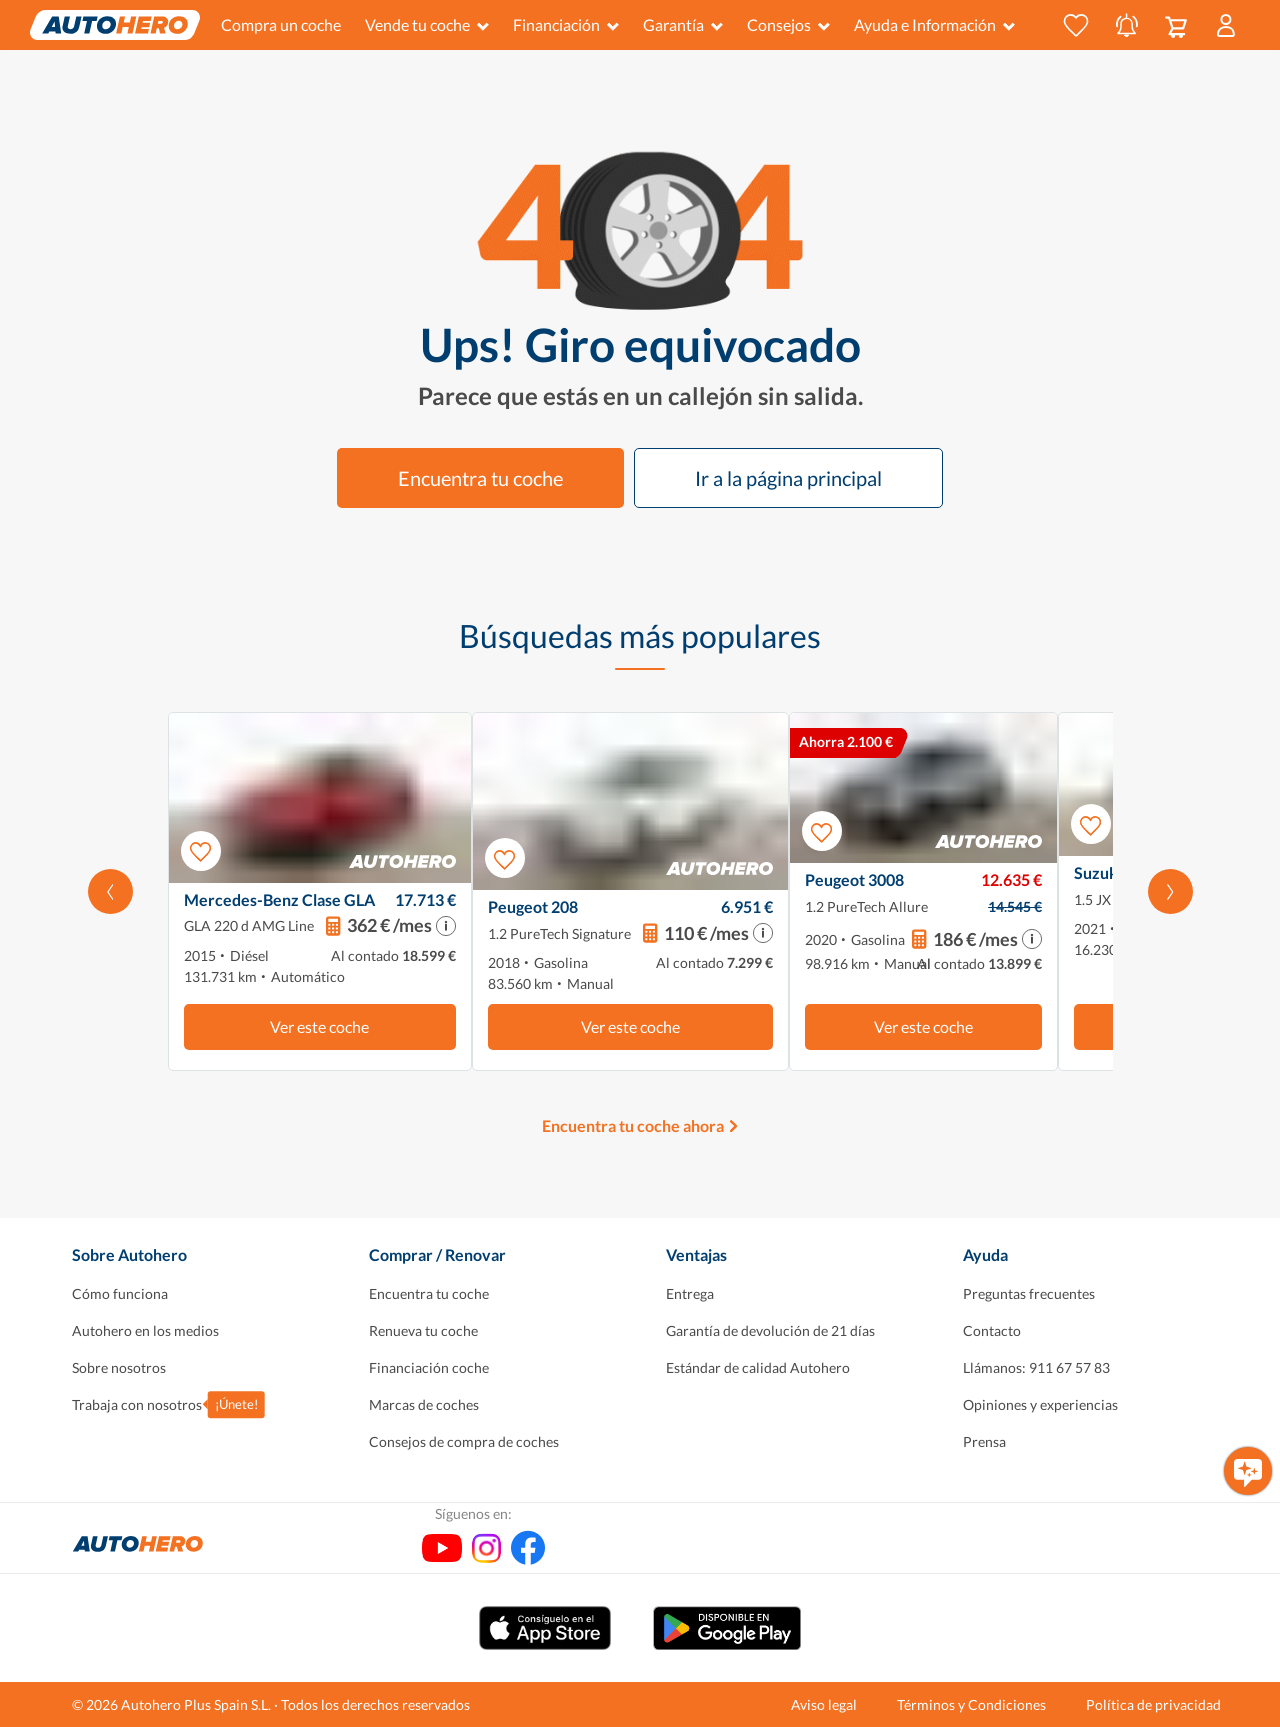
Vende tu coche (427, 24)
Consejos (788, 24)
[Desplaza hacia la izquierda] (110, 891)
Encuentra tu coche (480, 478)
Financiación (566, 24)
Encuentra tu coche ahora (633, 1125)
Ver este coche (319, 1026)
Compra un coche (281, 24)
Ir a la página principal (788, 478)
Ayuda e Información (934, 24)
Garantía (683, 24)
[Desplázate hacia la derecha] (1170, 891)
